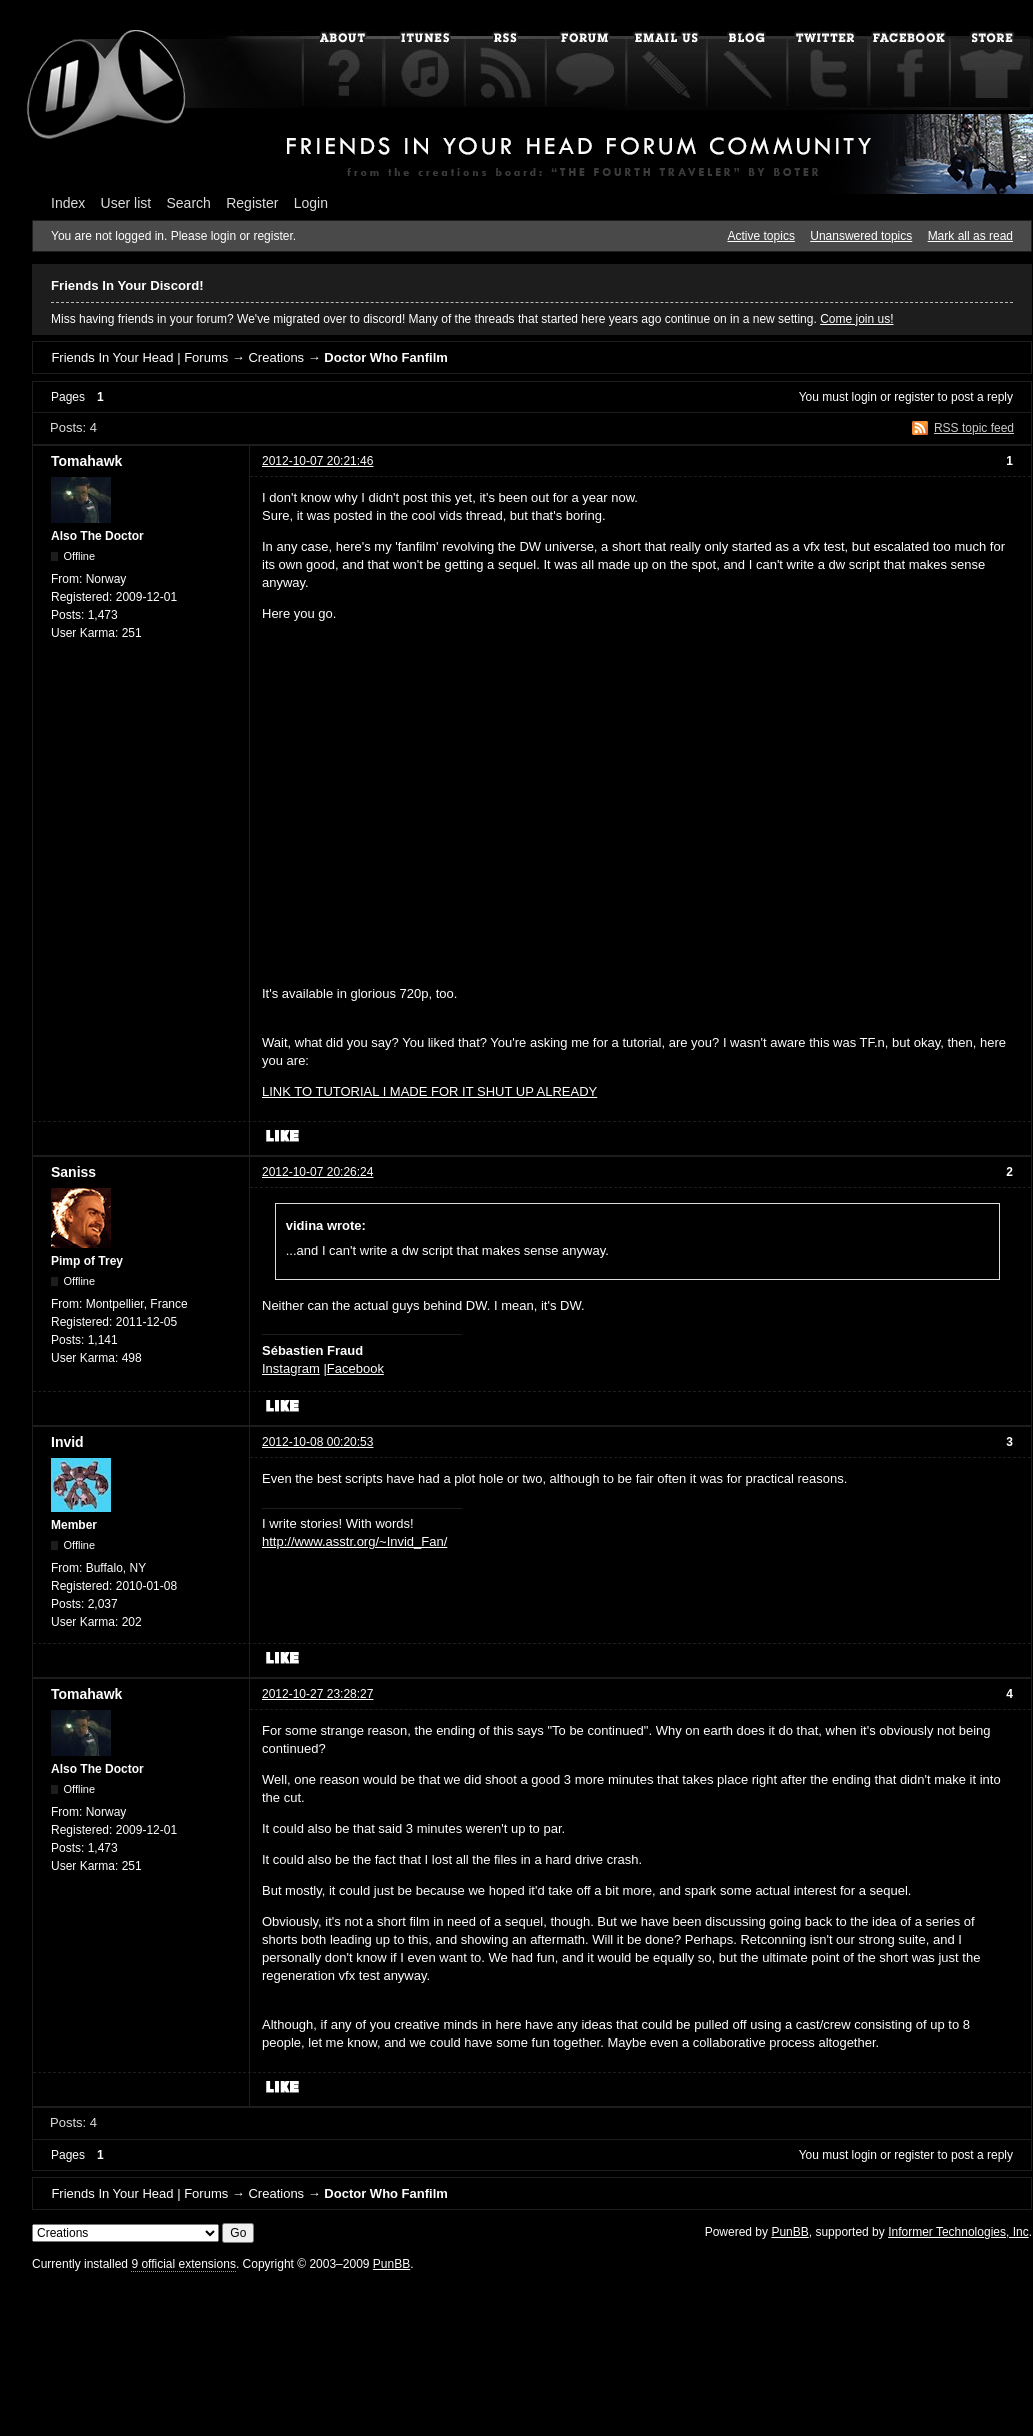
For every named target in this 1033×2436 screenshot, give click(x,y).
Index (68, 203)
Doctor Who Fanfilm (386, 357)
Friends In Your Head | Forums (139, 357)
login (864, 397)
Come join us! (856, 319)
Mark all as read (970, 236)
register (914, 397)
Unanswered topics (861, 236)
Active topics (761, 236)
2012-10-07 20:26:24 (317, 1172)
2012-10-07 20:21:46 (317, 461)
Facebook (355, 1368)
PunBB (789, 2232)
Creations (276, 357)
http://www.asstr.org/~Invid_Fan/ (354, 1541)
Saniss (73, 1172)
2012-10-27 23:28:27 (317, 1694)
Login (311, 203)
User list (126, 203)
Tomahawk (86, 461)
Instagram (291, 1368)
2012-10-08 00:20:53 (317, 1442)
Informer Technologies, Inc (958, 2232)
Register (252, 203)
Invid (67, 1442)
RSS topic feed (974, 428)
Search (189, 203)
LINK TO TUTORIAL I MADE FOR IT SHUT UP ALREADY (429, 1091)
